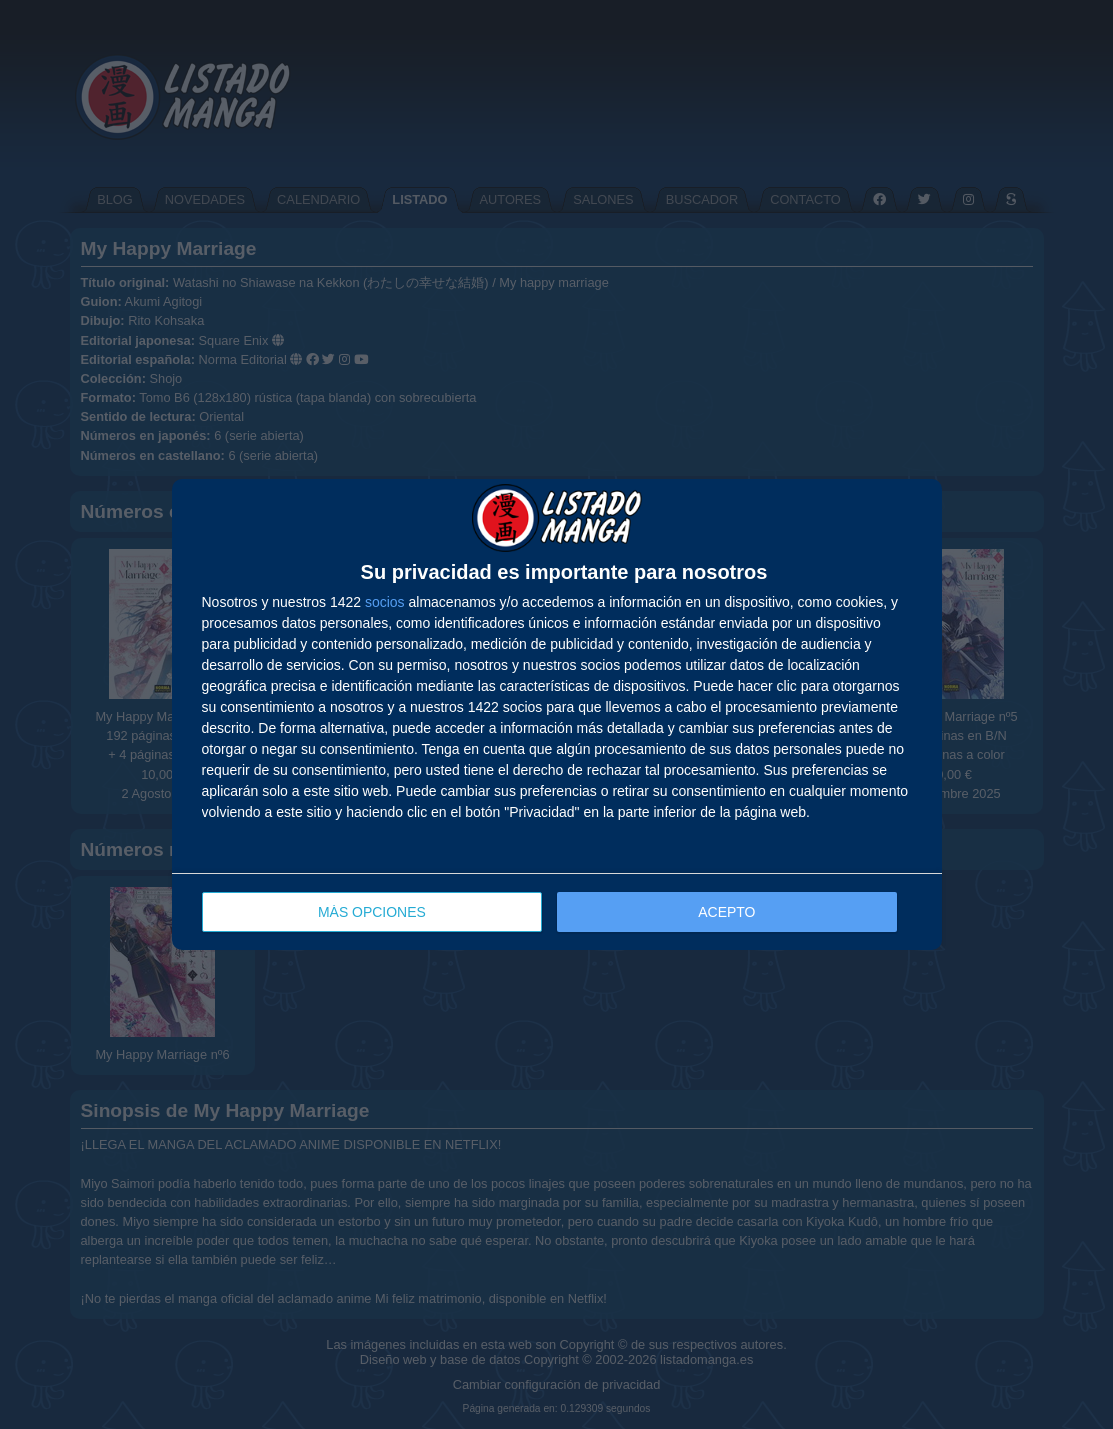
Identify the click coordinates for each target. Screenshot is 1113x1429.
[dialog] (557, 714)
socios (385, 602)
